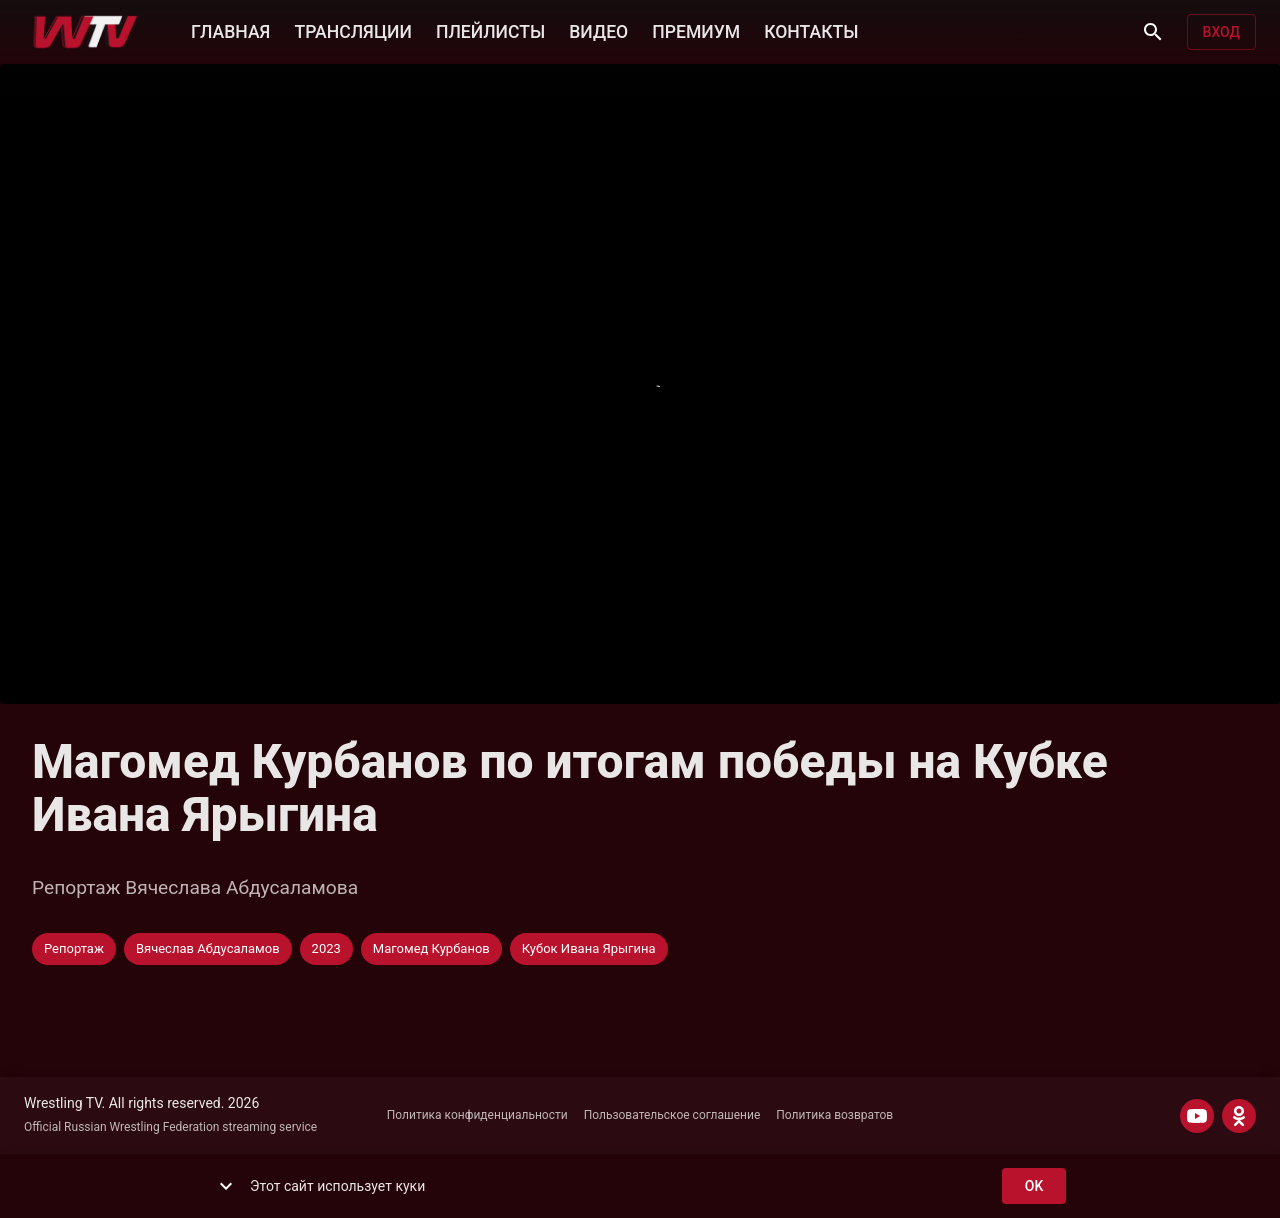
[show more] (226, 1186)
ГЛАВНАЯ (230, 30)
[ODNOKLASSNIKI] (1239, 1116)
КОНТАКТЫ (811, 30)
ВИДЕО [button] (598, 30)
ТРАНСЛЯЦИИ (352, 30)
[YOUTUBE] (1197, 1116)
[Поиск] (1153, 32)
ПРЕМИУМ (696, 30)
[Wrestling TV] (85, 32)
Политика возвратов (834, 1115)
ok (1034, 1186)
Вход (1221, 32)
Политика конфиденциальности (477, 1115)
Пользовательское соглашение (672, 1115)
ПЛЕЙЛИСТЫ (490, 30)
